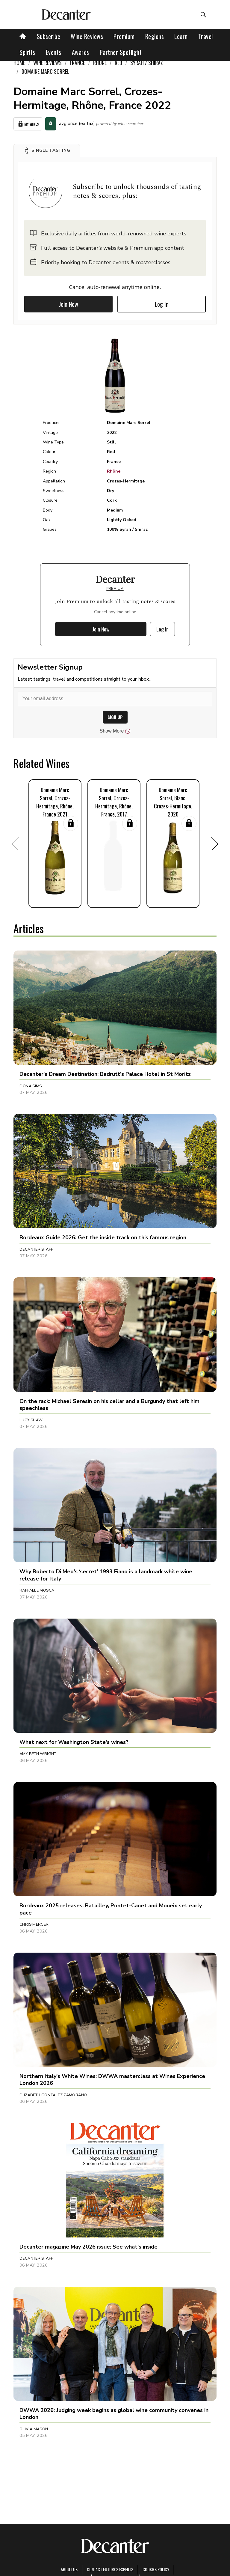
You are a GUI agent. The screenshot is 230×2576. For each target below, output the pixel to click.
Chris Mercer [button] (34, 1924)
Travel (205, 36)
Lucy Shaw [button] (31, 1420)
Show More (115, 731)
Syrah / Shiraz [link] (146, 63)
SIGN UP (115, 717)
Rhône (113, 471)
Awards (80, 52)
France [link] (77, 63)
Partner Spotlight (121, 52)
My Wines (28, 124)
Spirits (27, 52)
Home (19, 63)
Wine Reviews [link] (47, 63)
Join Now (68, 304)
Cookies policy (156, 2569)
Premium (124, 36)
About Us (69, 2569)
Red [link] (118, 63)
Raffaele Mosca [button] (36, 1590)
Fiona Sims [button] (30, 1086)
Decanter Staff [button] (36, 1249)
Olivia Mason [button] (33, 2429)
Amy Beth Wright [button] (37, 1754)
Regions (154, 36)
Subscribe (48, 36)
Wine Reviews (87, 36)
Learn (181, 36)
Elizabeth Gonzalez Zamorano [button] (53, 2095)
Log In (162, 304)
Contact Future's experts (110, 2569)
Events (53, 52)
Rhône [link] (100, 63)
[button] (47, 150)
